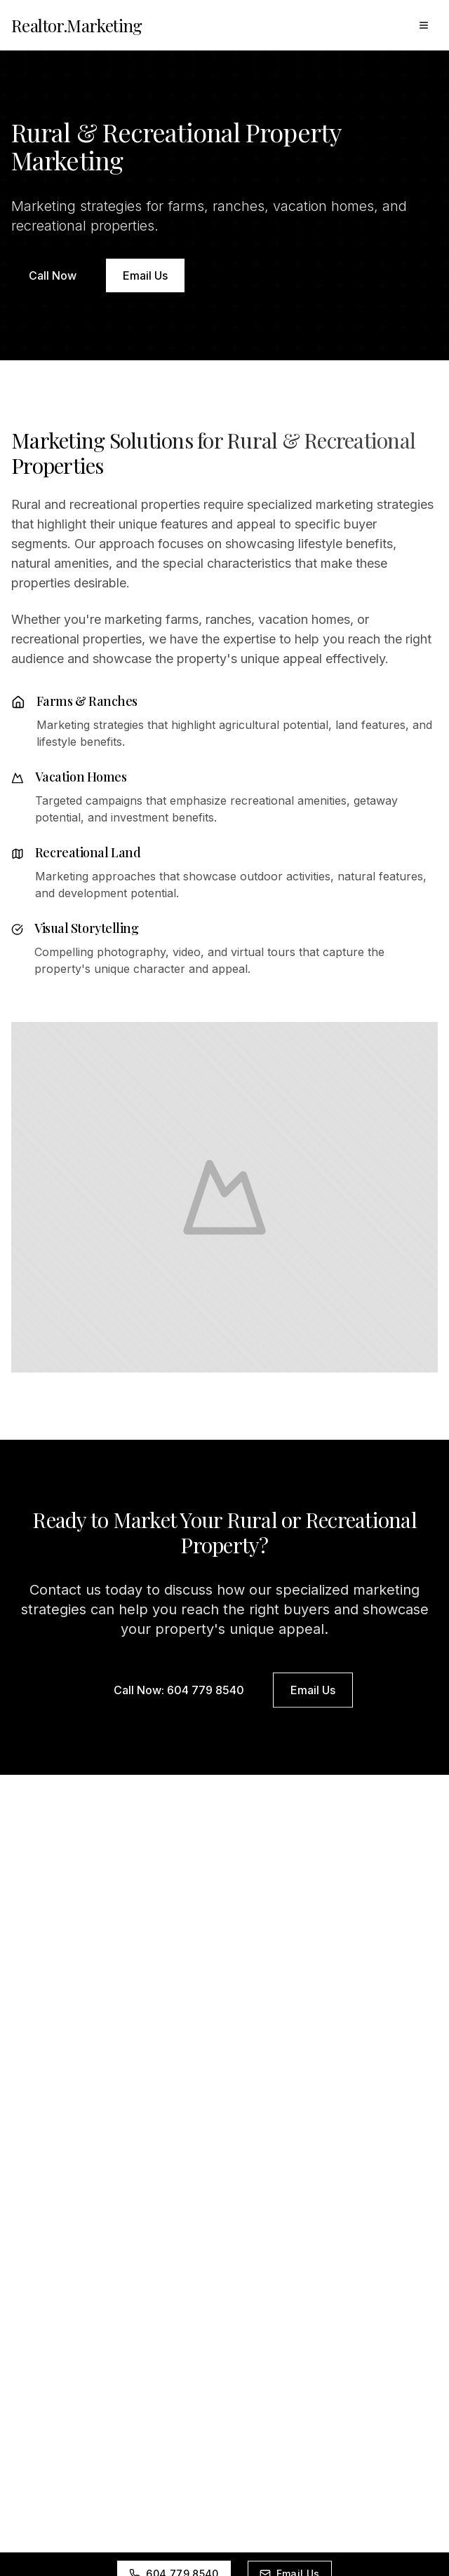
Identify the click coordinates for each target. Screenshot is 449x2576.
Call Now (52, 275)
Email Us (145, 275)
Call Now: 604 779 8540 (179, 1692)
